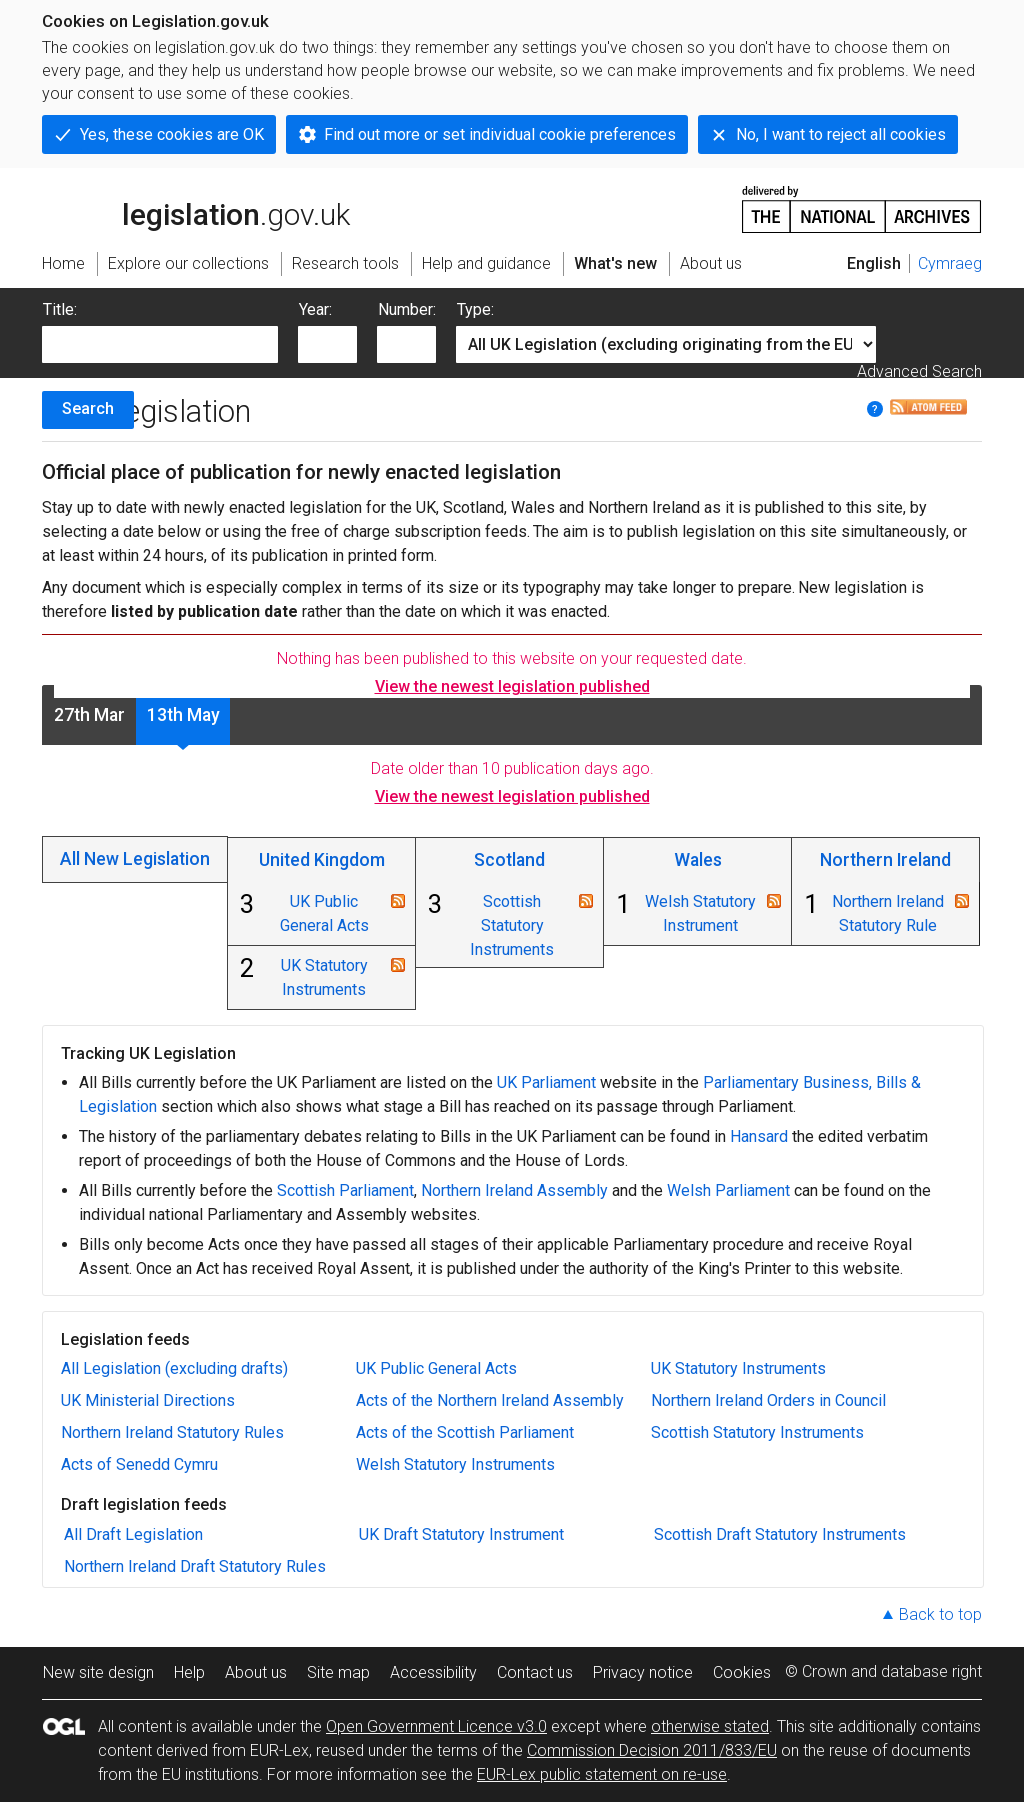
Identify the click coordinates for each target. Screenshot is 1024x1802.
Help (189, 1672)
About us (256, 1672)
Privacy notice (643, 1672)
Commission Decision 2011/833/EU (652, 1750)
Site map (338, 1672)
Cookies (742, 1672)
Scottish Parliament (345, 1190)
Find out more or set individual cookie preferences (500, 134)
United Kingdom (322, 860)
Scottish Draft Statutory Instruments (780, 1534)
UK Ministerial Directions (148, 1400)
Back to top (940, 1614)
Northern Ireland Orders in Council (768, 1400)
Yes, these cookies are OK (172, 134)
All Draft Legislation (133, 1534)
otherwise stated (710, 1726)
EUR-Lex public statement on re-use (602, 1774)
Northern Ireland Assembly (514, 1190)
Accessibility (433, 1672)
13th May (183, 715)
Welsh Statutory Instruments (455, 1464)
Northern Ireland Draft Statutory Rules (195, 1566)
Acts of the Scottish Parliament (465, 1432)
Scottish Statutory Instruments (512, 925)
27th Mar (89, 715)
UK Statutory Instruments (738, 1368)
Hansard (759, 1136)
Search (88, 408)
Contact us (535, 1672)
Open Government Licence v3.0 (436, 1726)
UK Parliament (546, 1082)
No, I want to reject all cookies (841, 134)
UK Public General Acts (436, 1368)
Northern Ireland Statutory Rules (172, 1432)
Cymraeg (950, 263)
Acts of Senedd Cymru (139, 1464)
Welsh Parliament (728, 1190)
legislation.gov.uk (196, 208)
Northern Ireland (885, 860)
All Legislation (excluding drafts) (174, 1368)
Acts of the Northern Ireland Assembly (490, 1400)
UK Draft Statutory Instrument (461, 1534)
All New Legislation (135, 859)
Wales (698, 860)
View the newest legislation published (512, 686)
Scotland (509, 860)
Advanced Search (919, 371)
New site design (98, 1672)
